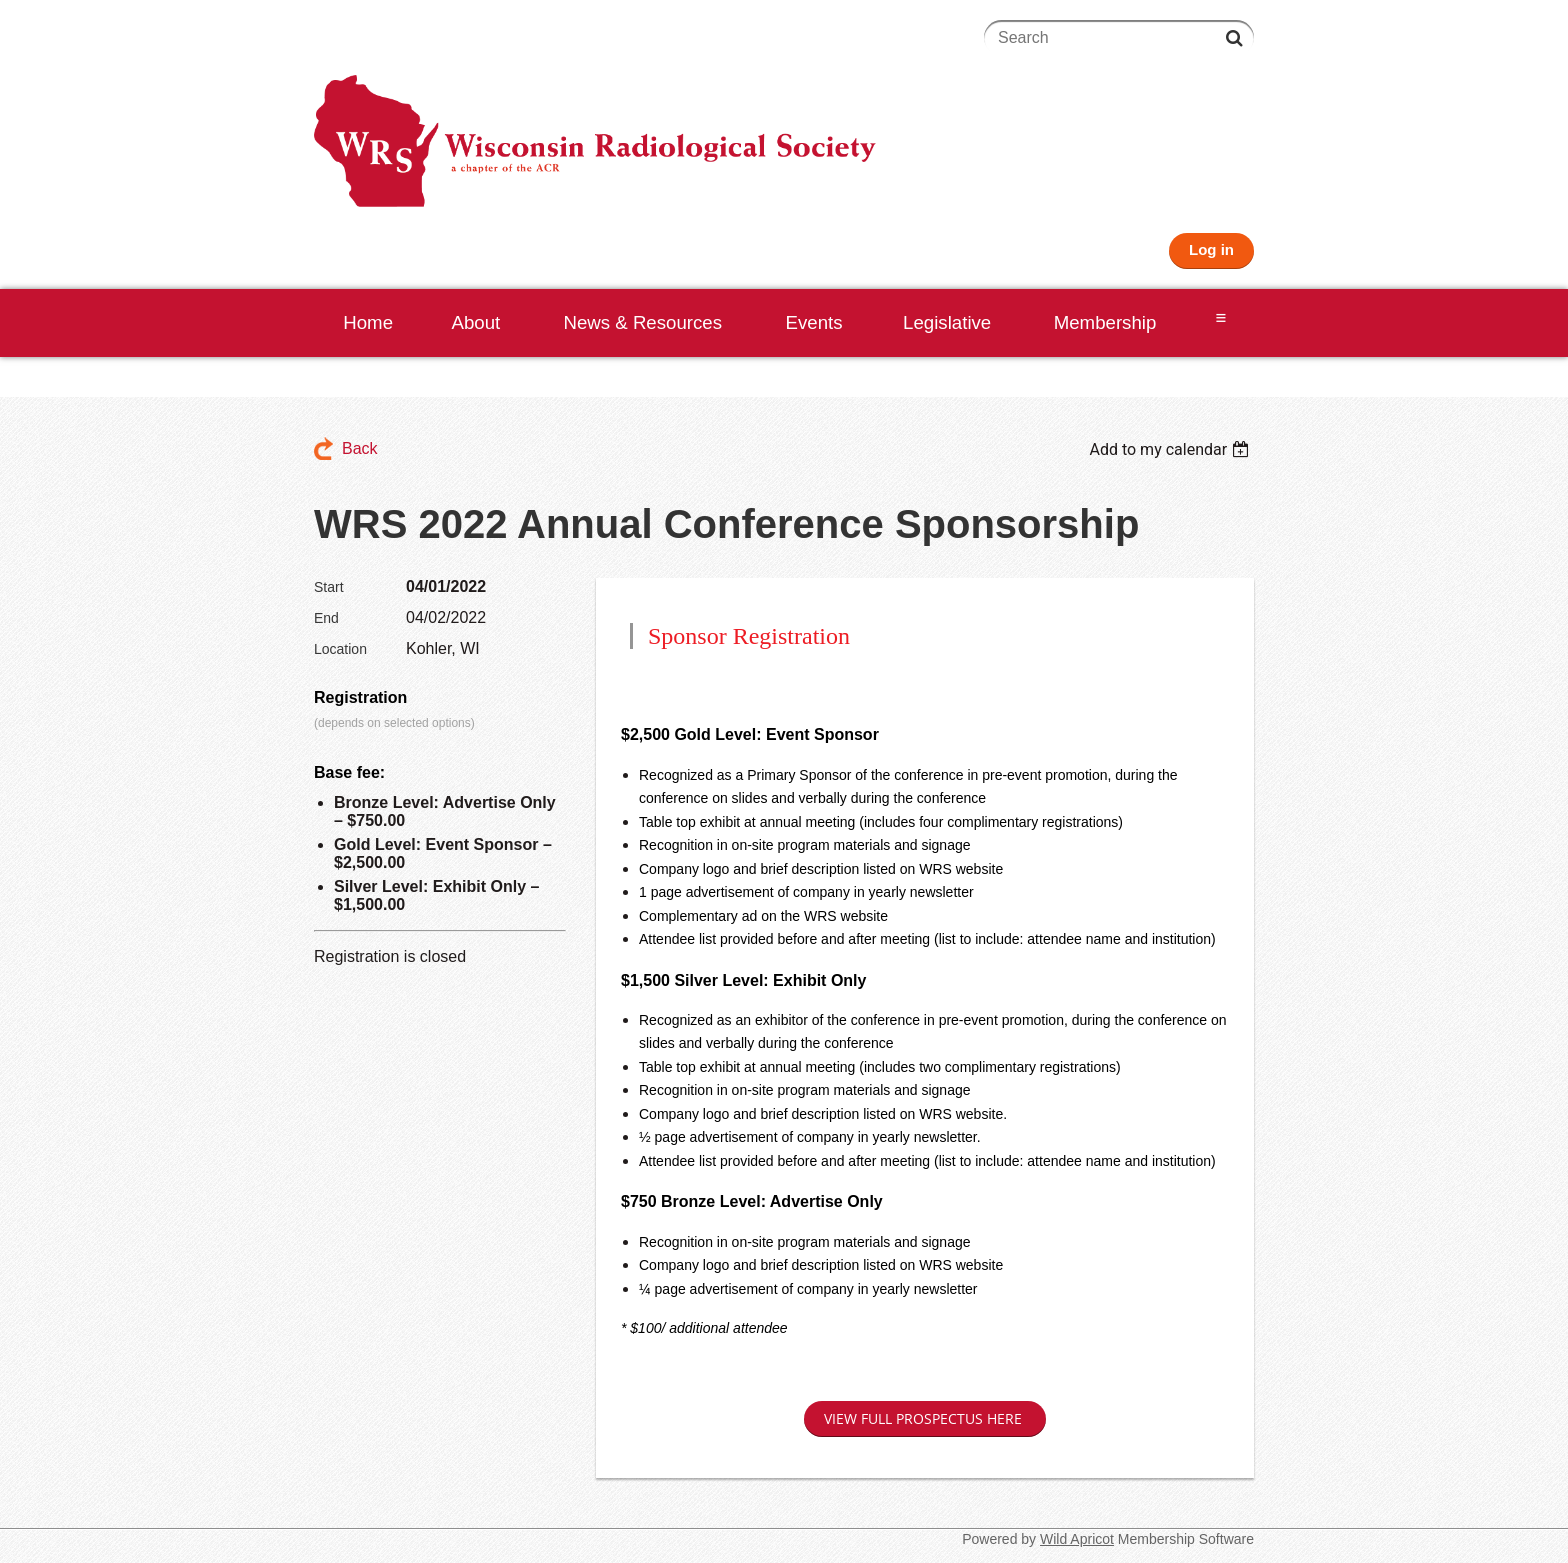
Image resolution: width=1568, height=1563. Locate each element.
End (326, 618)
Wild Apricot (1077, 1539)
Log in (1211, 249)
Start (329, 587)
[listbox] (1171, 449)
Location (340, 649)
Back (360, 448)
